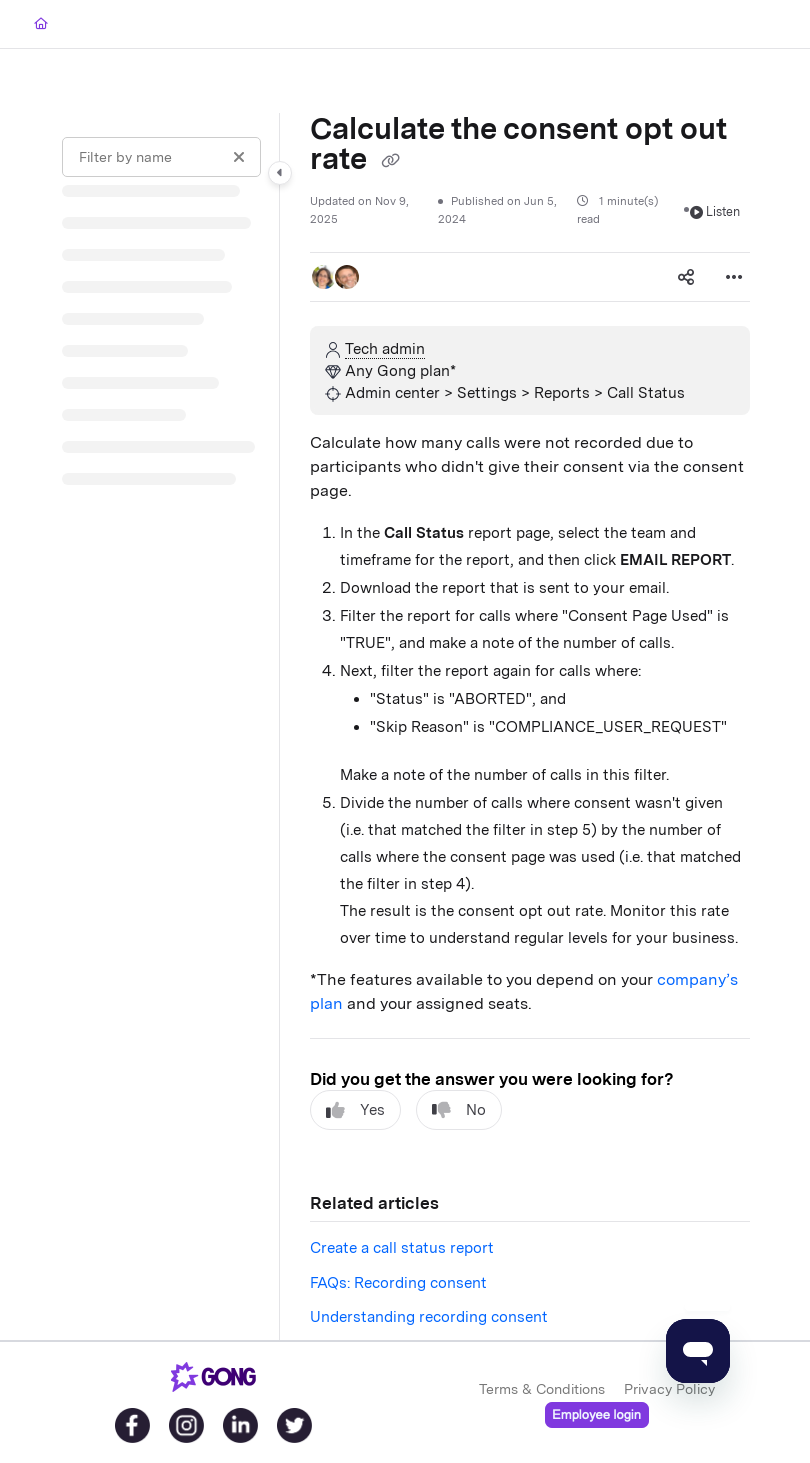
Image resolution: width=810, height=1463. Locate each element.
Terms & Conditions (542, 1389)
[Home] (41, 24)
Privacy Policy (669, 1389)
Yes (355, 1110)
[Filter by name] (161, 157)
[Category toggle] (280, 173)
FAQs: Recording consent (398, 1283)
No (459, 1110)
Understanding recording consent (429, 1317)
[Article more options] (734, 277)
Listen (715, 211)
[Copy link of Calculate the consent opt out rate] (390, 161)
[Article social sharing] (686, 277)
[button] (324, 277)
